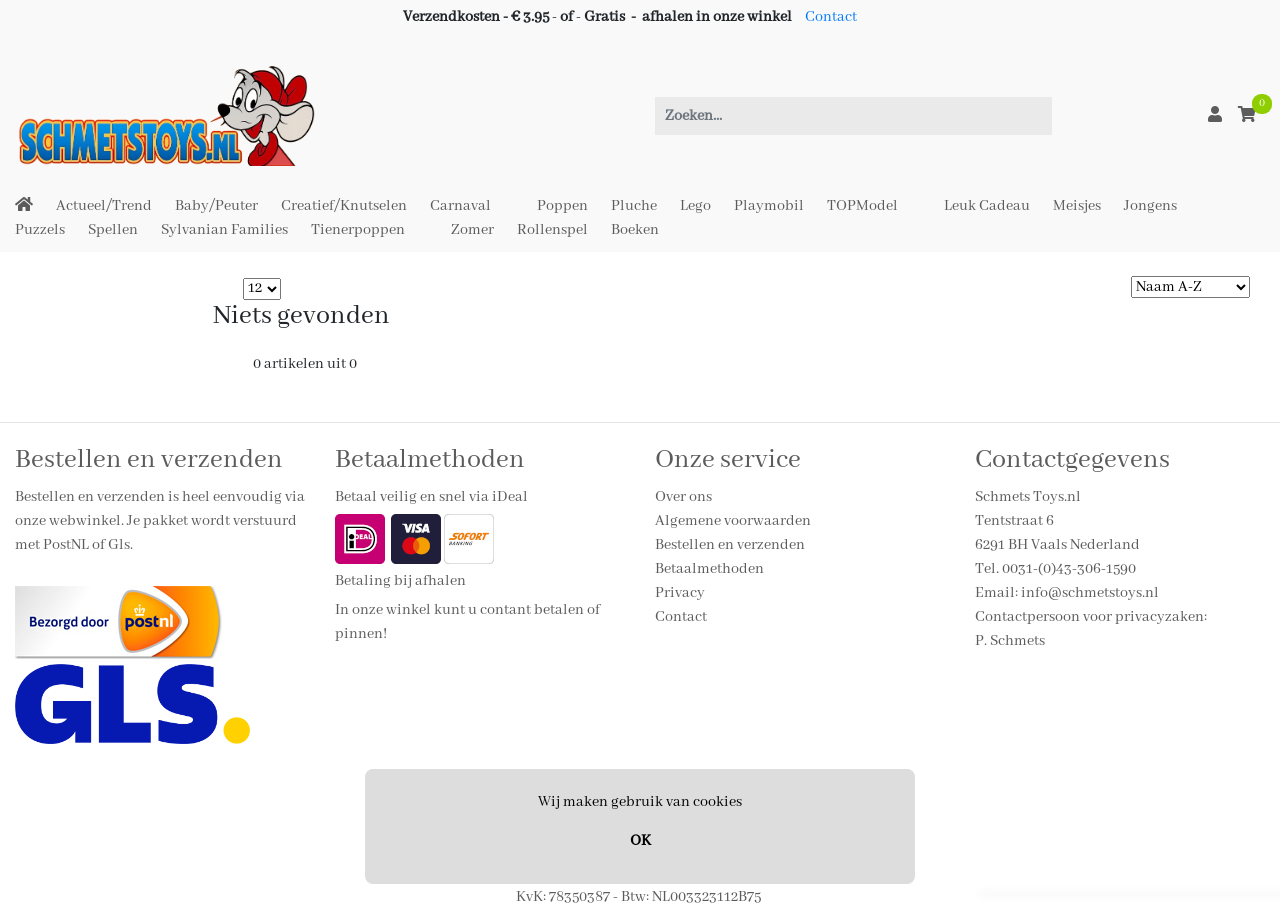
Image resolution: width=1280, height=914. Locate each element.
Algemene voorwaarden (733, 521)
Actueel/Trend (104, 206)
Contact (831, 17)
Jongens (1150, 206)
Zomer (472, 230)
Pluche (634, 206)
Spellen (113, 230)
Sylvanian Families (224, 230)
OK (640, 841)
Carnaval (460, 206)
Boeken (635, 230)
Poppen (562, 206)
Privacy (680, 593)
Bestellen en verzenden (730, 545)
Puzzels (40, 230)
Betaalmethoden (709, 569)
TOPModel (862, 206)
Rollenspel (552, 230)
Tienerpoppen (358, 230)
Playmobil (769, 206)
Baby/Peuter (216, 206)
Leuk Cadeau (987, 206)
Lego (695, 206)
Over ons (683, 497)
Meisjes (1077, 206)
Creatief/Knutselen (344, 206)
